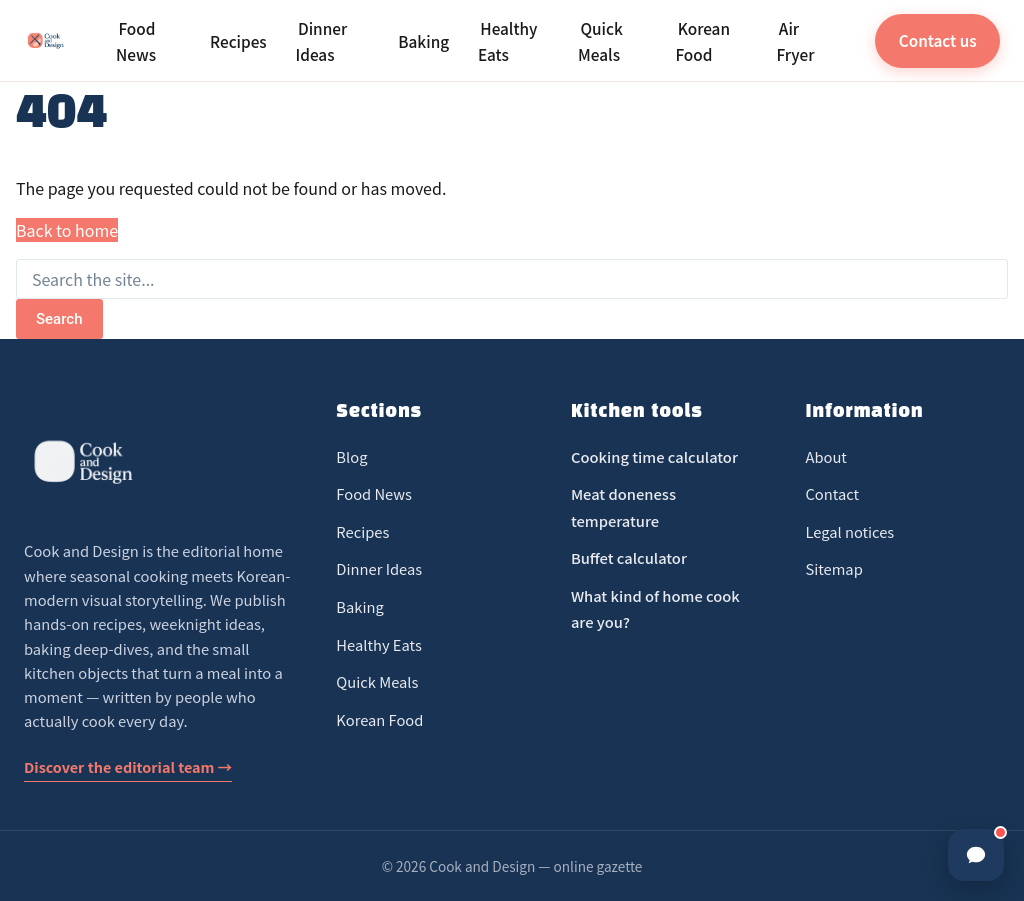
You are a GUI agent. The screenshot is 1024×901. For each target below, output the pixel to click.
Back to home (67, 230)
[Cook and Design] (46, 41)
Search (59, 319)
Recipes (238, 41)
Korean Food (702, 40)
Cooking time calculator (654, 456)
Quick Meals (600, 40)
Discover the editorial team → (128, 766)
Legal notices (849, 531)
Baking (423, 41)
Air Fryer (795, 40)
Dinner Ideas (322, 40)
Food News (136, 40)
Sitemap (833, 568)
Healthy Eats (508, 40)
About (825, 456)
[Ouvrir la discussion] (976, 855)
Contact (832, 493)
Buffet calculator (629, 557)
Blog (351, 456)
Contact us (938, 40)
